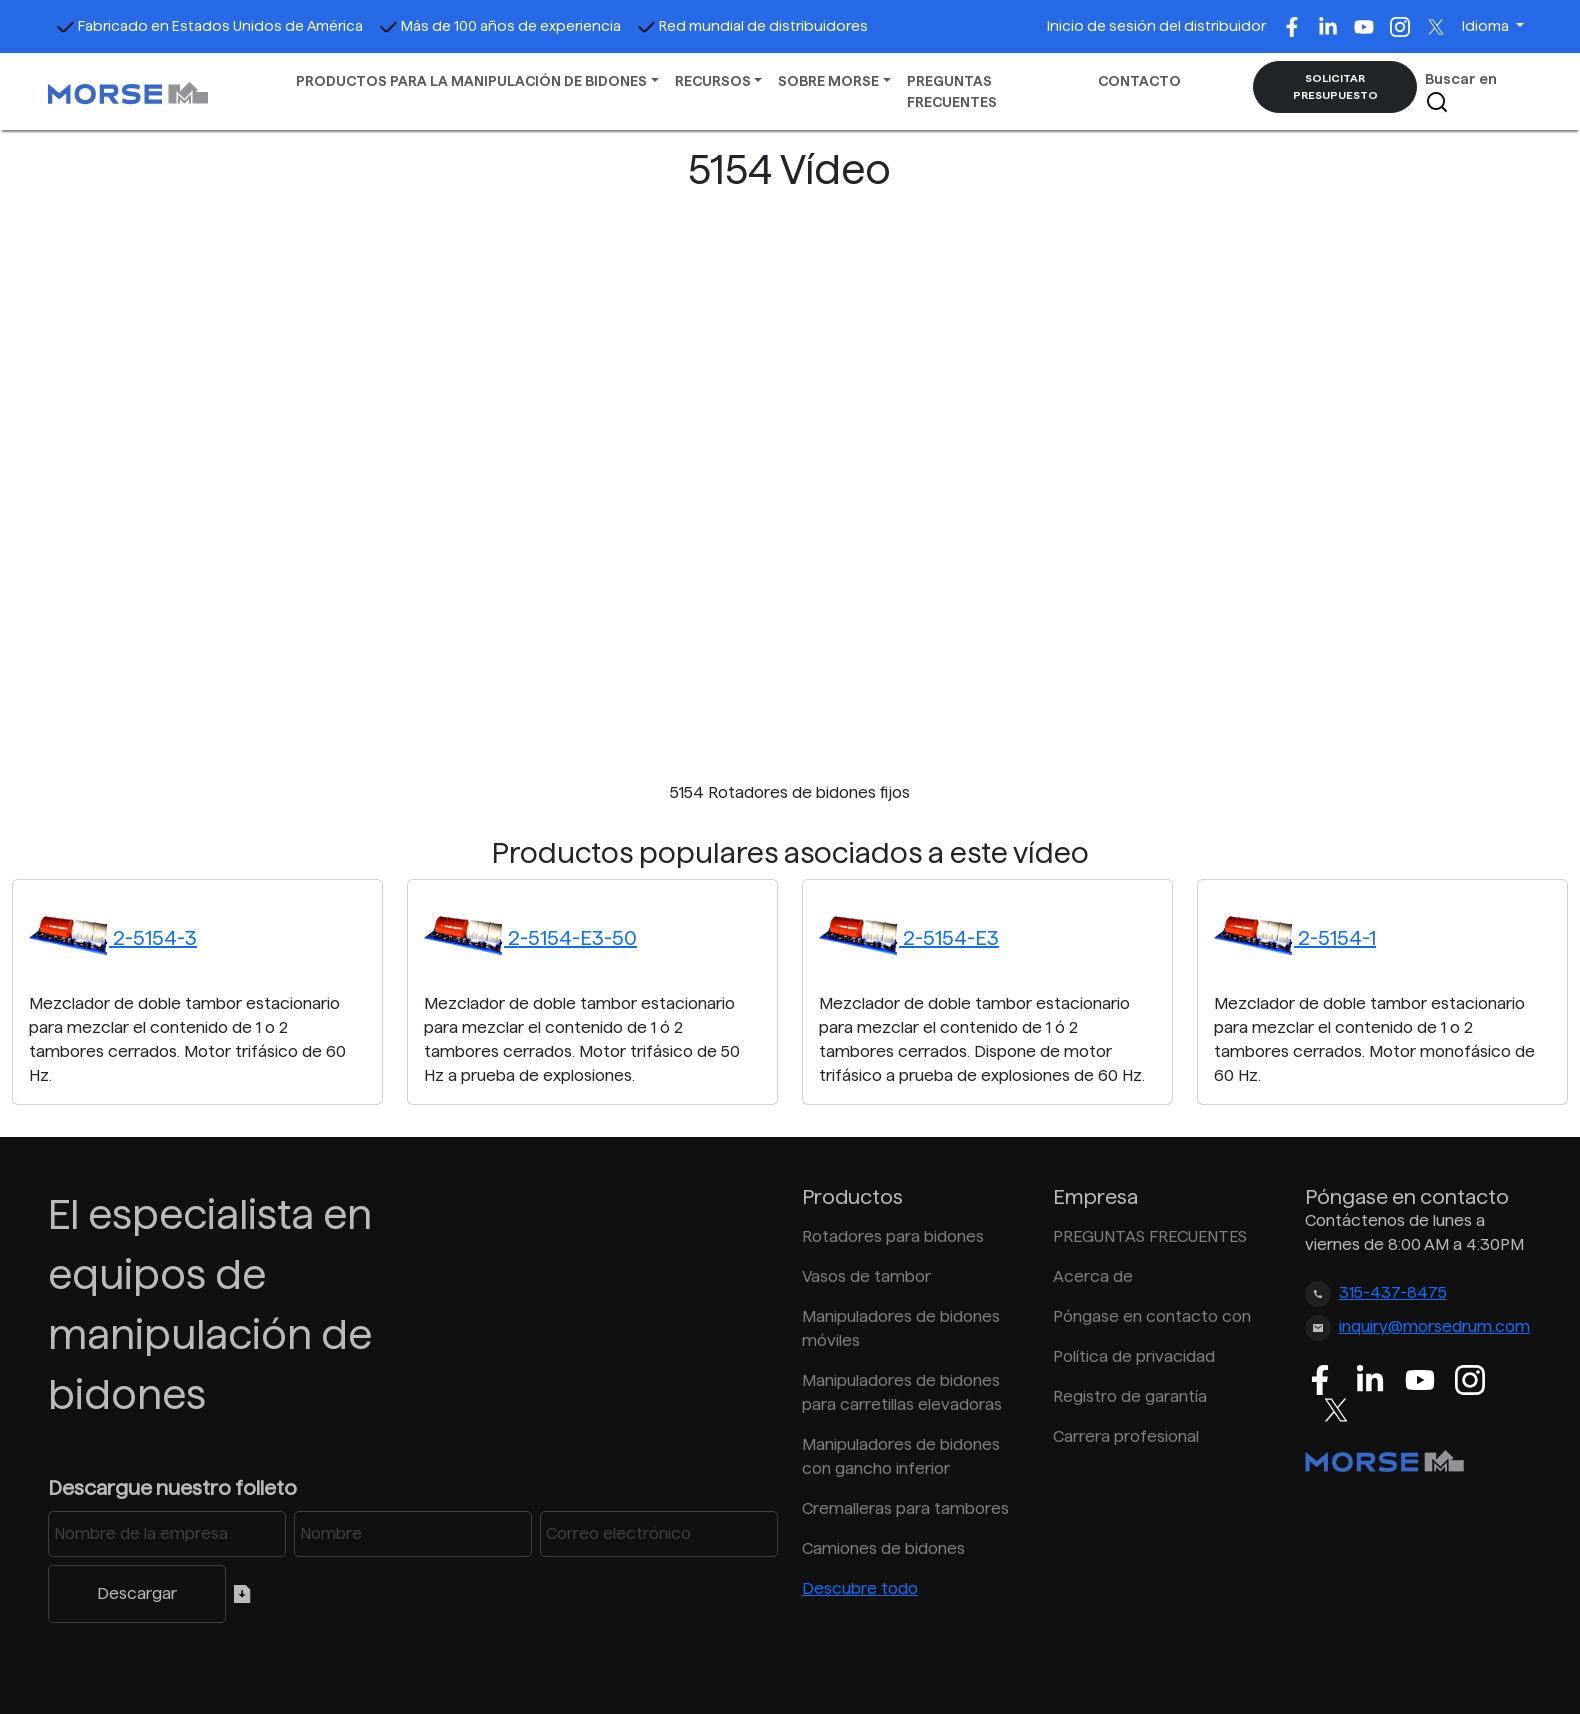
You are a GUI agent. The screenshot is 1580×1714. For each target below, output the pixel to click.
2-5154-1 (1295, 938)
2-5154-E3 (909, 938)
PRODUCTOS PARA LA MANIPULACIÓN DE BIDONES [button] (471, 81)
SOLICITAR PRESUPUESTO (1335, 86)
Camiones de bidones (883, 1548)
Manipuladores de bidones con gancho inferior (901, 1456)
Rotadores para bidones (893, 1236)
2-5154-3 (113, 938)
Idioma (1487, 26)
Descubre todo (860, 1588)
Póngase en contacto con (1152, 1316)
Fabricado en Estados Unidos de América (209, 26)
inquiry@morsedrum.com (1434, 1326)
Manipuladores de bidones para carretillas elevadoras (902, 1392)
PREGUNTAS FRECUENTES (952, 91)
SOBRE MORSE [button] (828, 81)
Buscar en (1461, 92)
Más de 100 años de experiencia (500, 26)
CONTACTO (1139, 81)
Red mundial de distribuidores (752, 26)
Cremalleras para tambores (905, 1508)
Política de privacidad (1134, 1356)
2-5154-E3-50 (530, 938)
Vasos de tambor (866, 1276)
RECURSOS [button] (713, 81)
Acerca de (1093, 1276)
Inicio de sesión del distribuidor (1156, 26)
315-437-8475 (1393, 1292)
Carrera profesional (1126, 1436)
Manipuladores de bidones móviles (901, 1328)
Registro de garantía (1130, 1396)
